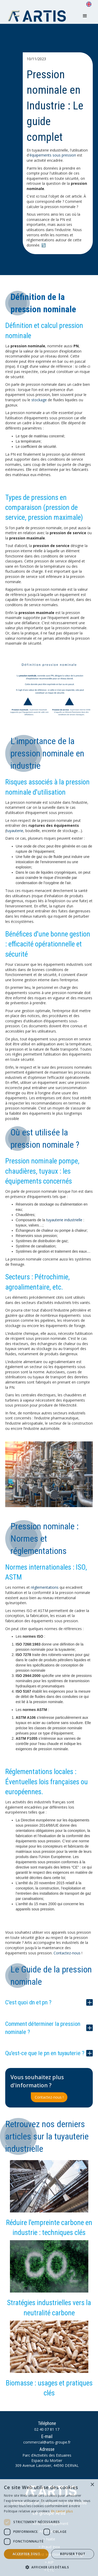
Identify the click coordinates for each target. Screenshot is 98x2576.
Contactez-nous (67, 1952)
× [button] (92, 2485)
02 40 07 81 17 (46, 2429)
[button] (85, 16)
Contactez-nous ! (49, 2097)
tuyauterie (14, 830)
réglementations (45, 1587)
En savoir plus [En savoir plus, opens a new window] (62, 2511)
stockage (39, 399)
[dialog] (49, 2527)
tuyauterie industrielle (64, 1219)
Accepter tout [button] (26, 2554)
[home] (38, 16)
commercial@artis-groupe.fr (47, 2442)
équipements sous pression (53, 155)
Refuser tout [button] (72, 2554)
